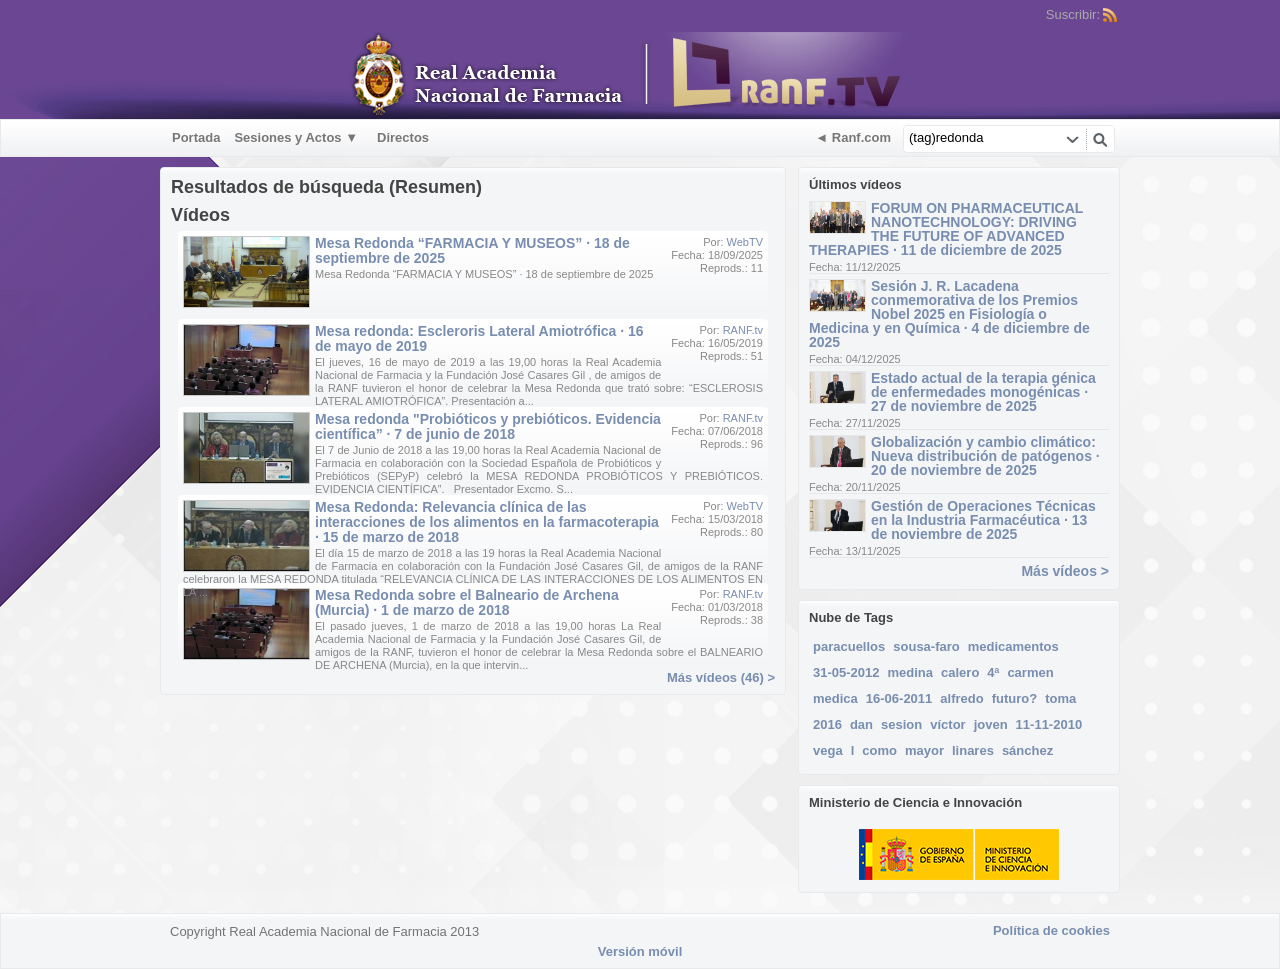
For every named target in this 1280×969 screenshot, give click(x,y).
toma (1060, 698)
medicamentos (1013, 646)
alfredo (961, 698)
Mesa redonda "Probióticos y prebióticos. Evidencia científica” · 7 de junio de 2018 (488, 426)
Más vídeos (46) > (721, 677)
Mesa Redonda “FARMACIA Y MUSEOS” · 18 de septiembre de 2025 (472, 250)
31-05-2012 (846, 672)
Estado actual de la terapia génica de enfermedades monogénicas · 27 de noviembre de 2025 (983, 392)
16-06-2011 (899, 698)
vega (828, 750)
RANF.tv (743, 330)
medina (911, 672)
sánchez (1027, 750)
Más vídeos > (1065, 571)
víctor (947, 724)
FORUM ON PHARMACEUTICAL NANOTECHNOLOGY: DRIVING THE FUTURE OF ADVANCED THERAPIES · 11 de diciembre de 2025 (946, 229)
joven (991, 724)
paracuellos (849, 646)
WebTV (745, 242)
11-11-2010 (1049, 724)
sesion (901, 724)
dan (861, 724)
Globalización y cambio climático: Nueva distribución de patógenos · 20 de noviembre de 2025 (985, 456)
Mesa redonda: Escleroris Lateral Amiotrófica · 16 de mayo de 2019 (479, 338)
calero (960, 672)
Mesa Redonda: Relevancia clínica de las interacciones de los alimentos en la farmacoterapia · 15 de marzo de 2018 (487, 522)
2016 (827, 724)
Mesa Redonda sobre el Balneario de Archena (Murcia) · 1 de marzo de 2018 (467, 602)
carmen (1030, 672)
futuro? (1014, 698)
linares (973, 750)
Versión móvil (640, 951)
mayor (924, 750)
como (879, 750)
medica (835, 698)
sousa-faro (926, 646)
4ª (993, 672)
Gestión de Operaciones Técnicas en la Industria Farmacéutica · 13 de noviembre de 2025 (983, 520)
